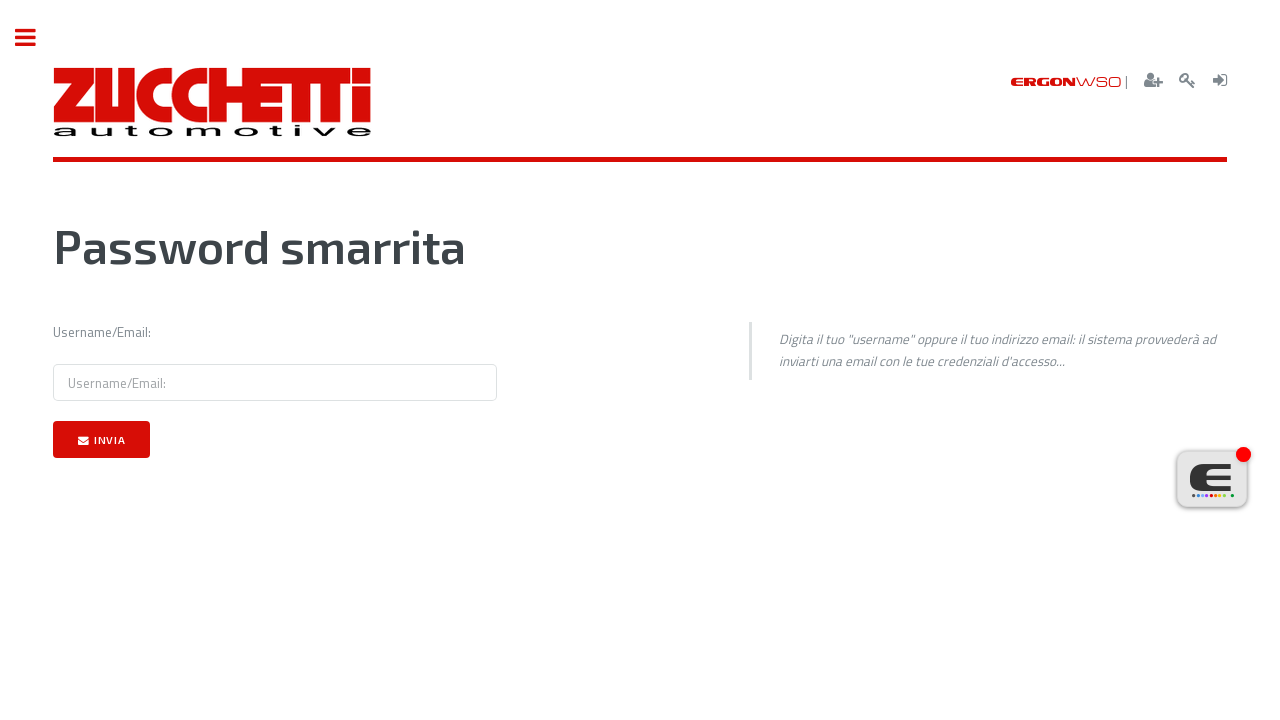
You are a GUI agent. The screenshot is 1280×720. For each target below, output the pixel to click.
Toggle (36, 37)
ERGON (1066, 81)
